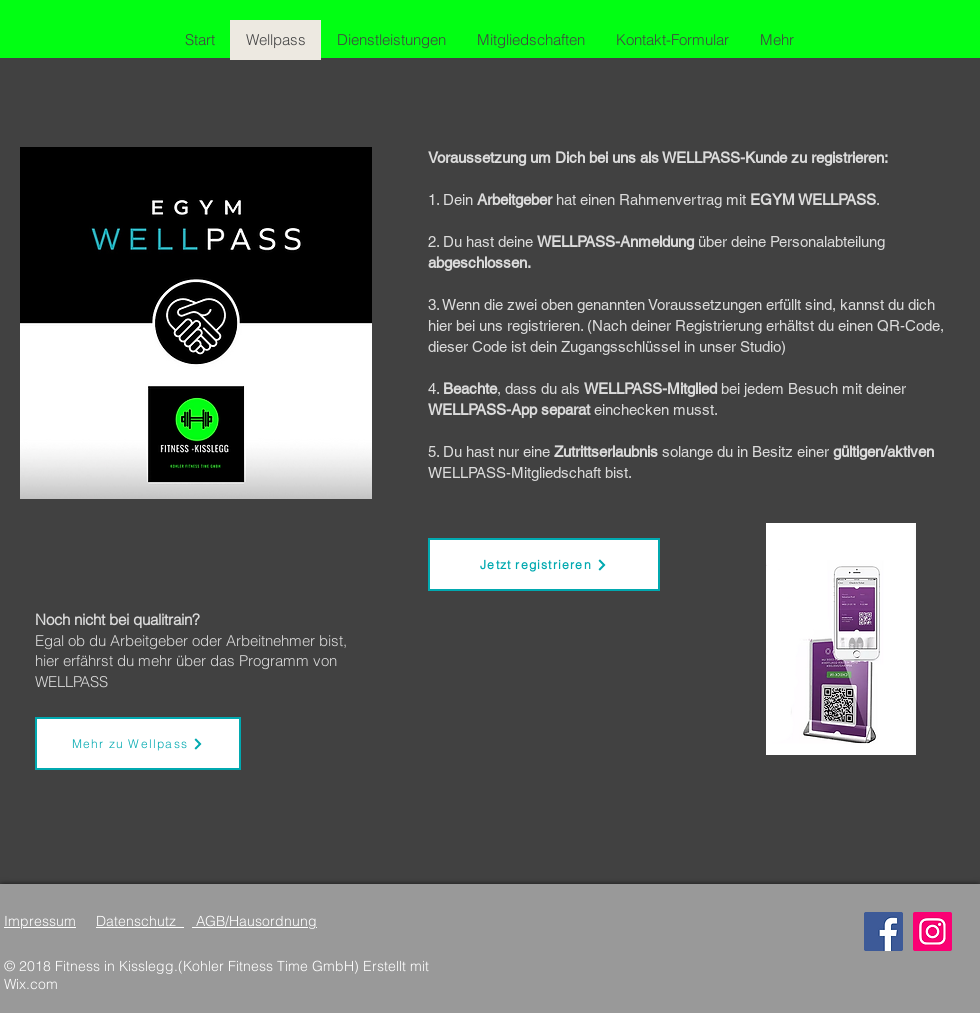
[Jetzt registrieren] (544, 564)
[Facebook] (883, 931)
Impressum (40, 921)
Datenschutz (140, 921)
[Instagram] (932, 931)
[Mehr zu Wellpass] (138, 743)
